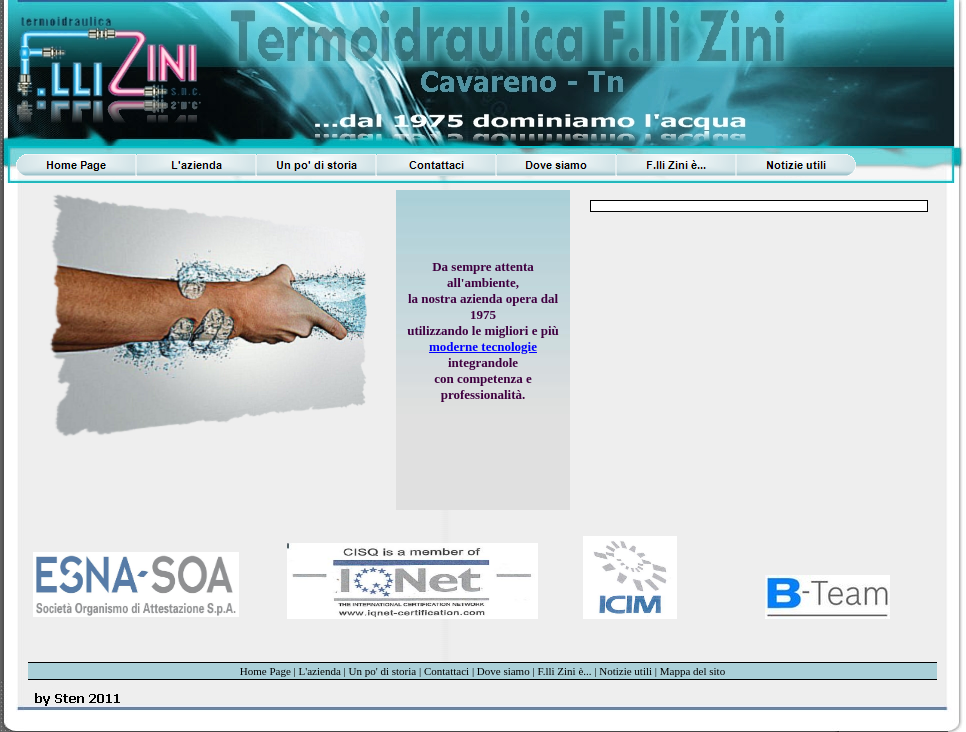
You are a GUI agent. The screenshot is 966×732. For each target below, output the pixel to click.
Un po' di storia (383, 671)
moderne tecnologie (483, 346)
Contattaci (446, 671)
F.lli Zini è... (564, 671)
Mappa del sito (692, 671)
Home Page (265, 671)
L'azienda (320, 671)
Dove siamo (503, 671)
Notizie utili (625, 671)
